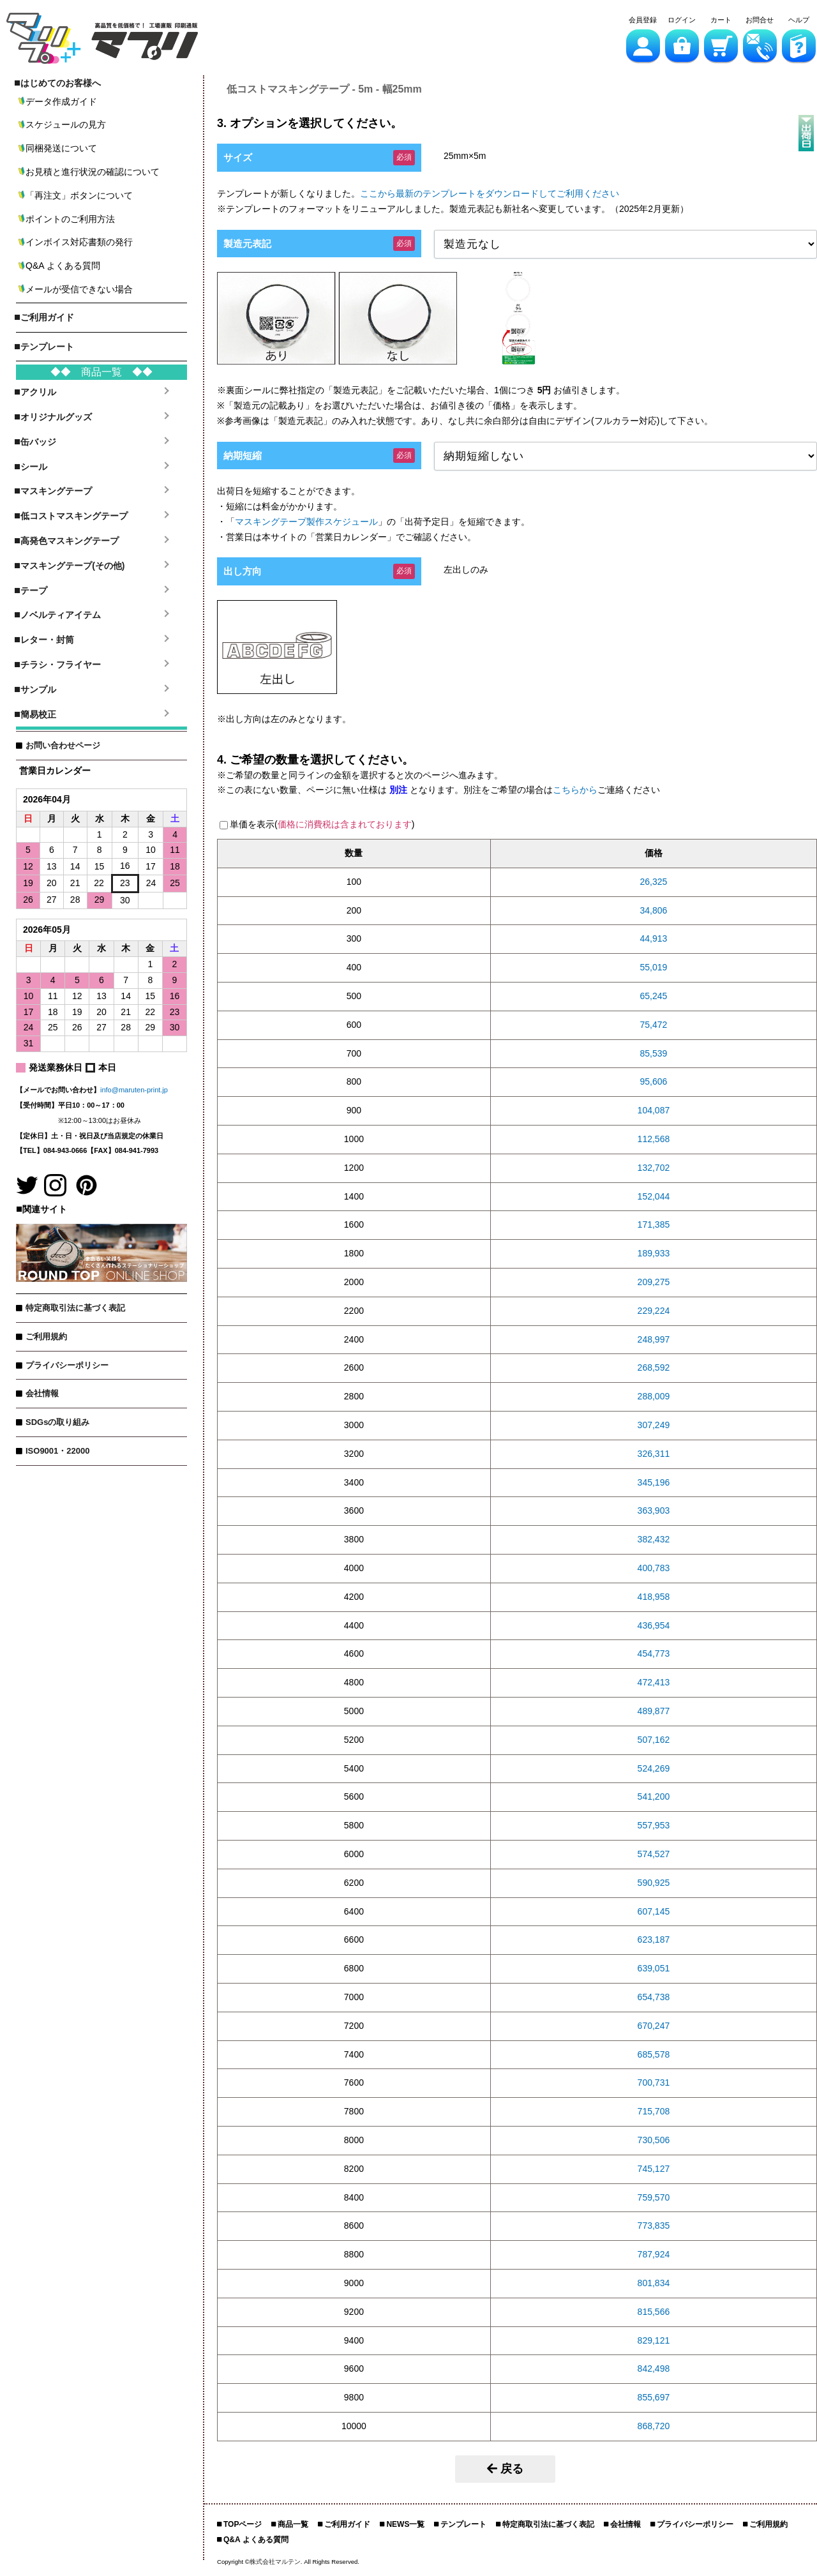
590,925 (654, 1883)
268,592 (654, 1367)
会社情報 (42, 1393)
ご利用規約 (46, 1336)
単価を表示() (322, 824)
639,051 (654, 1968)
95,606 (654, 1081)
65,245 (654, 996)
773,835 (654, 2225)
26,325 (654, 882)
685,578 (654, 2054)
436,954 (654, 1625)
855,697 (654, 2397)
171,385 (654, 1224)
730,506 (654, 2140)
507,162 (654, 1740)
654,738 (654, 1997)
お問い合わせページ (63, 745)
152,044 (654, 1196)
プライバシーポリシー (67, 1365)
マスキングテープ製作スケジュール (306, 521)
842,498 (654, 2368)
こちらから (575, 790)
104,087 (654, 1110)
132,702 (654, 1168)
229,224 (654, 1311)
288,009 (654, 1396)
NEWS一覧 (405, 2524)
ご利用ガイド (347, 2524)
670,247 (654, 2026)
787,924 (654, 2254)
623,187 (654, 1939)
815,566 (654, 2312)
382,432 (654, 1539)
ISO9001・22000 (57, 1451)
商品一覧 (293, 2524)
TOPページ (242, 2524)
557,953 (654, 1825)
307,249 (654, 1425)
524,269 (654, 1768)
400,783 (654, 1568)
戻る (505, 2468)
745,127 (654, 2169)
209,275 (654, 1282)
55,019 (654, 967)
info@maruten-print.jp (134, 1090)
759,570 (654, 2197)
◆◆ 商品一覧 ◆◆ (101, 371)
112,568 (654, 1139)
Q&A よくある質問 (256, 2539)
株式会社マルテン (275, 2561)
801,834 (654, 2283)
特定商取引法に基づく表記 (75, 1308)
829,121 (654, 2340)
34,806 (654, 910)
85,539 (654, 1053)
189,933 (654, 1253)
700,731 (654, 2082)
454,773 (654, 1653)
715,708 (654, 2111)
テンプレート (463, 2524)
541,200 (654, 1796)
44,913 (654, 938)
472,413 (654, 1682)
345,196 (654, 1482)
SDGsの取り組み (57, 1422)
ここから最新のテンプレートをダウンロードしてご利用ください (489, 193)
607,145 (654, 1911)
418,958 (654, 1597)
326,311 (654, 1454)
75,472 (654, 1025)
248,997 (654, 1339)
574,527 (654, 1854)
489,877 (654, 1711)
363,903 (654, 1510)
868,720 (654, 2426)
